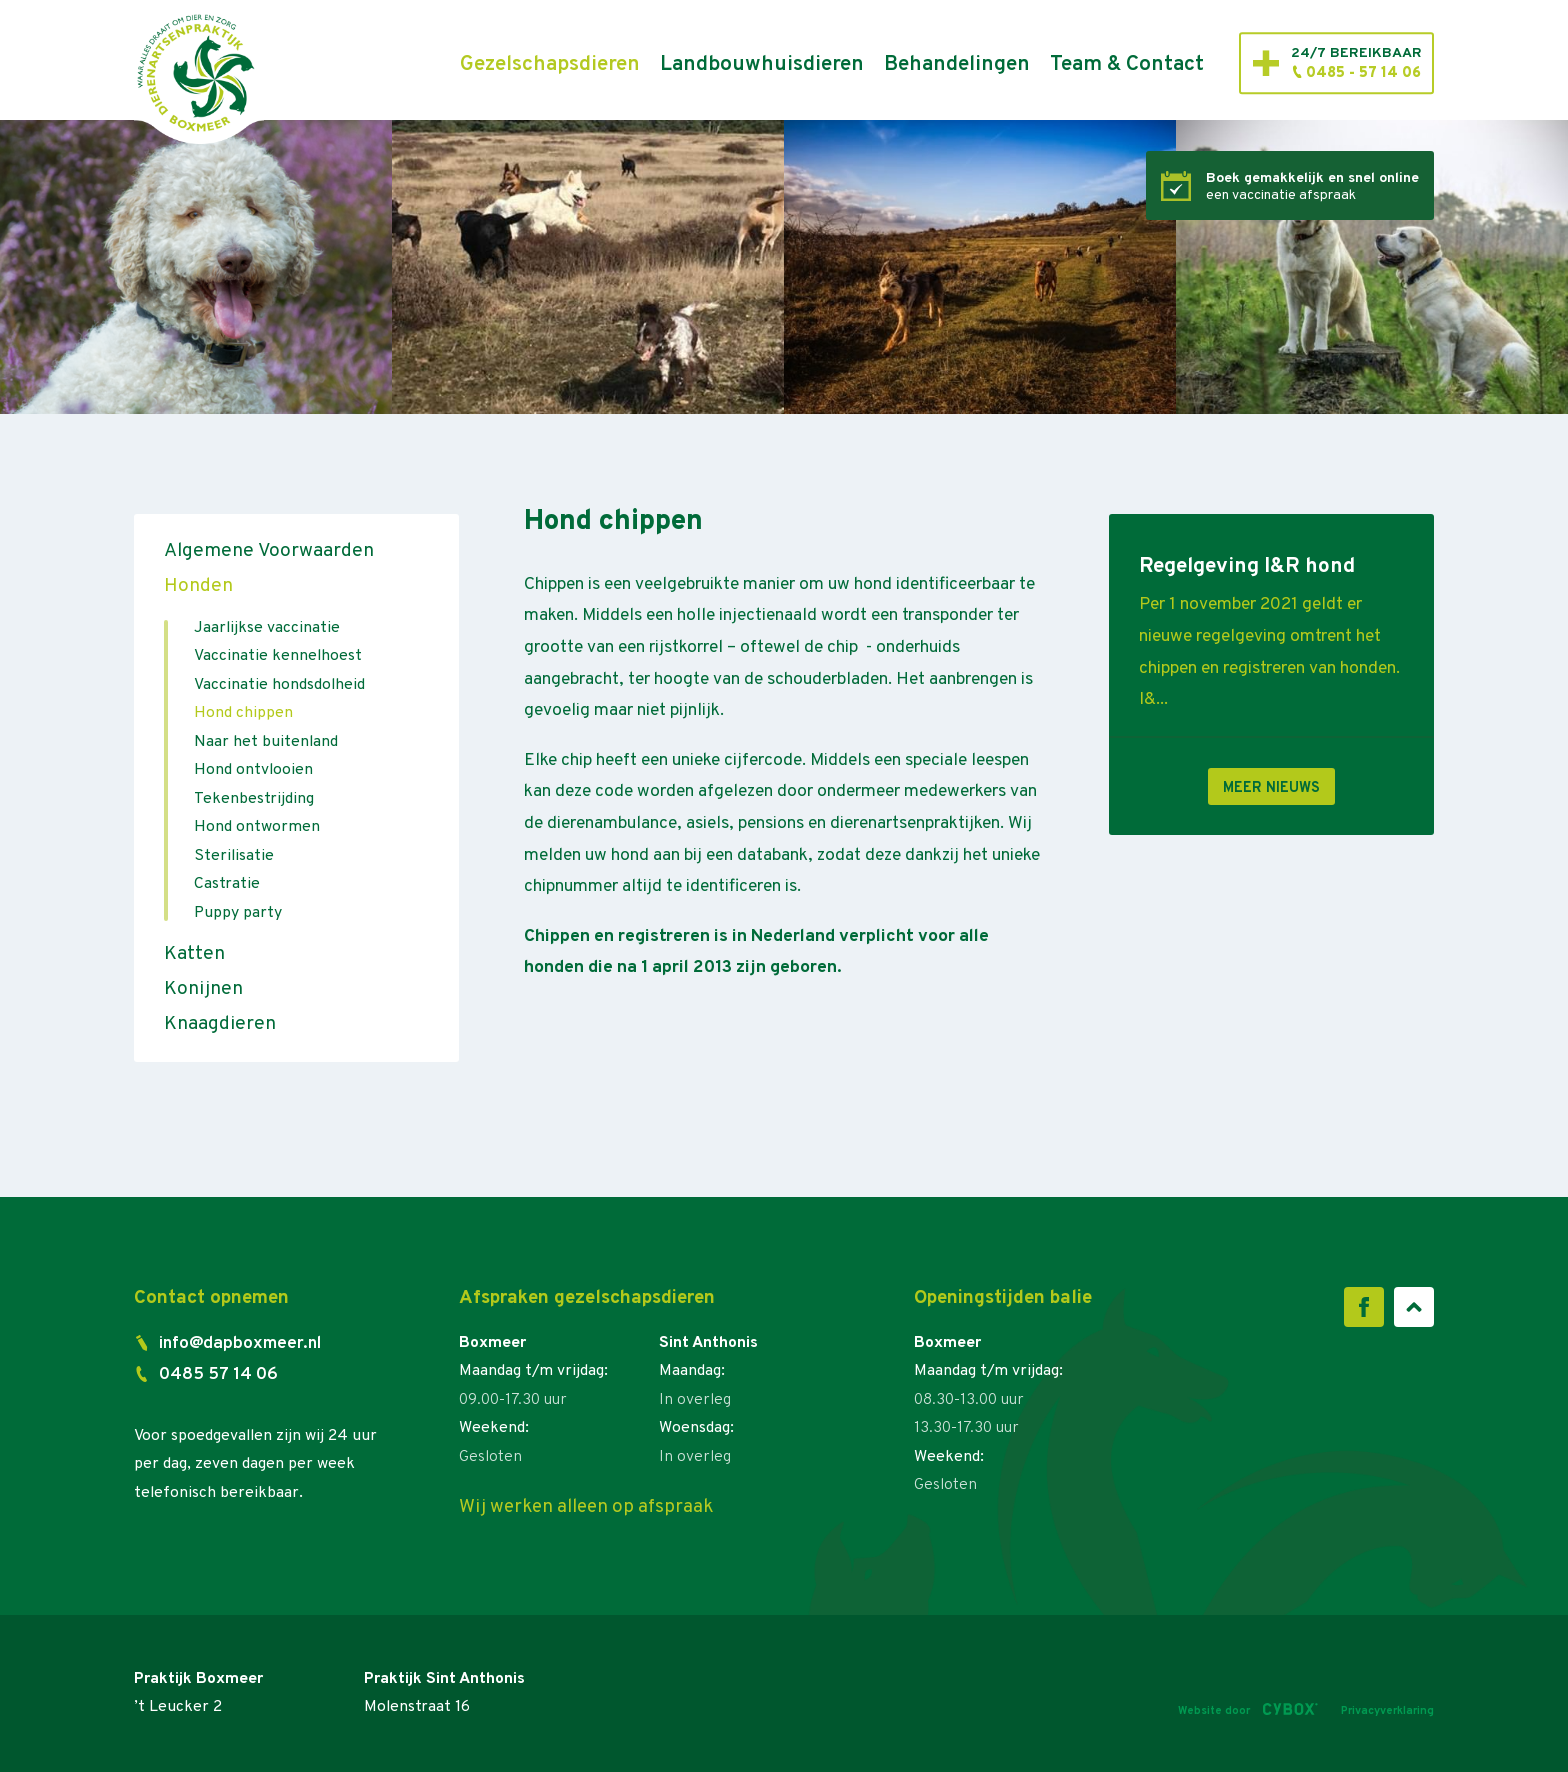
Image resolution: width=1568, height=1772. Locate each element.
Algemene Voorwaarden (269, 551)
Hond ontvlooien (253, 770)
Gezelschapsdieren (550, 64)
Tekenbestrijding (254, 799)
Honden (198, 586)
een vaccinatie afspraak (1312, 187)
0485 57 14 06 (218, 1375)
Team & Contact (1127, 64)
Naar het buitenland (266, 742)
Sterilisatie (234, 856)
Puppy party (238, 913)
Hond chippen (243, 713)
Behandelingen (957, 64)
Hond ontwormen (257, 827)
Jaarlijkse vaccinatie (267, 628)
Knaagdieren (220, 1024)
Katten (194, 954)
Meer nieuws (1271, 788)
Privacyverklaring (1387, 1711)
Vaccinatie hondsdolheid (279, 685)
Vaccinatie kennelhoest (278, 656)
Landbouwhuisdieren (762, 64)
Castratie (227, 884)
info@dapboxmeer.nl (240, 1344)
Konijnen (203, 989)
